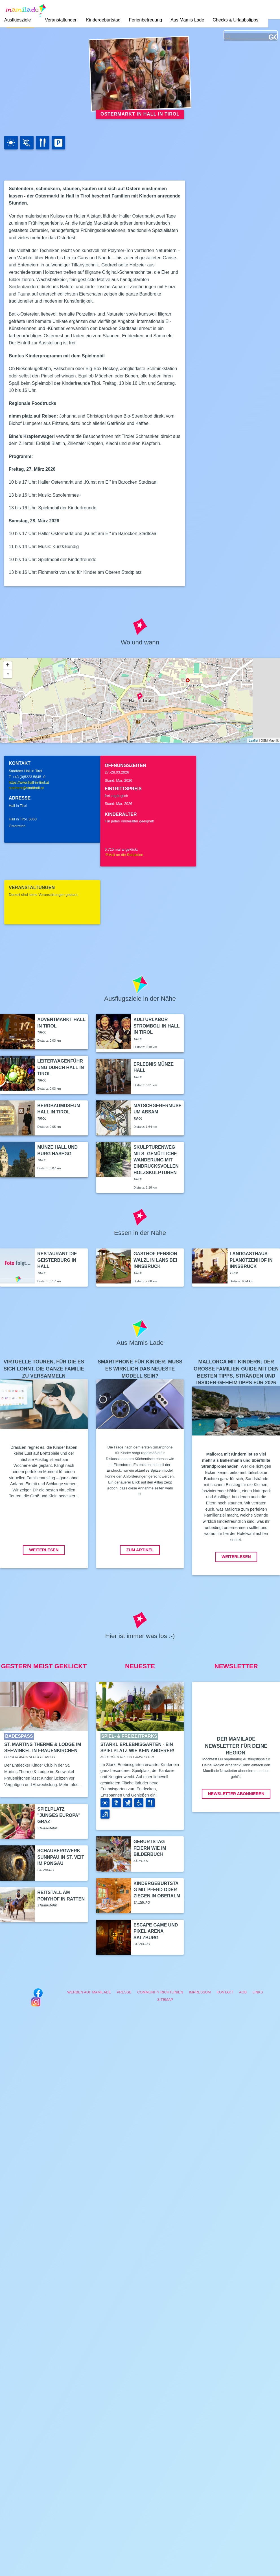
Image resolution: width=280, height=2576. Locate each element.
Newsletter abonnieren (236, 1793)
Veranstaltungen (61, 20)
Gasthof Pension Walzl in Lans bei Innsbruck (155, 1260)
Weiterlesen (43, 1550)
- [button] (8, 674)
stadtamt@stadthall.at (26, 788)
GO (272, 37)
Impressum (200, 1992)
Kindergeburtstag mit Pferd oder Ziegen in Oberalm (157, 1890)
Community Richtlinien (160, 1992)
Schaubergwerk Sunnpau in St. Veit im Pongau (60, 1857)
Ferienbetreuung (145, 20)
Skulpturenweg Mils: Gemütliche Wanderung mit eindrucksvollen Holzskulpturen (156, 1160)
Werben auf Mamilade (89, 1992)
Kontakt (224, 1992)
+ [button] (8, 665)
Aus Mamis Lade (187, 20)
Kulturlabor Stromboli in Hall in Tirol (157, 1026)
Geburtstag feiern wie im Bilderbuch (150, 1848)
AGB (243, 1992)
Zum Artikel (140, 1550)
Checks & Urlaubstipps (235, 20)
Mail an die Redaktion (124, 855)
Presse (124, 1992)
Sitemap (165, 1999)
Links (258, 1992)
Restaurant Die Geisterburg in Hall (57, 1260)
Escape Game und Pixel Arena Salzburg (156, 1931)
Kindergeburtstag (103, 20)
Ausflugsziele (17, 20)
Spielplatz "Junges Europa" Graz (58, 1815)
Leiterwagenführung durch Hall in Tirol (60, 1067)
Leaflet (253, 740)
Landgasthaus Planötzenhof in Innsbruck (251, 1260)
